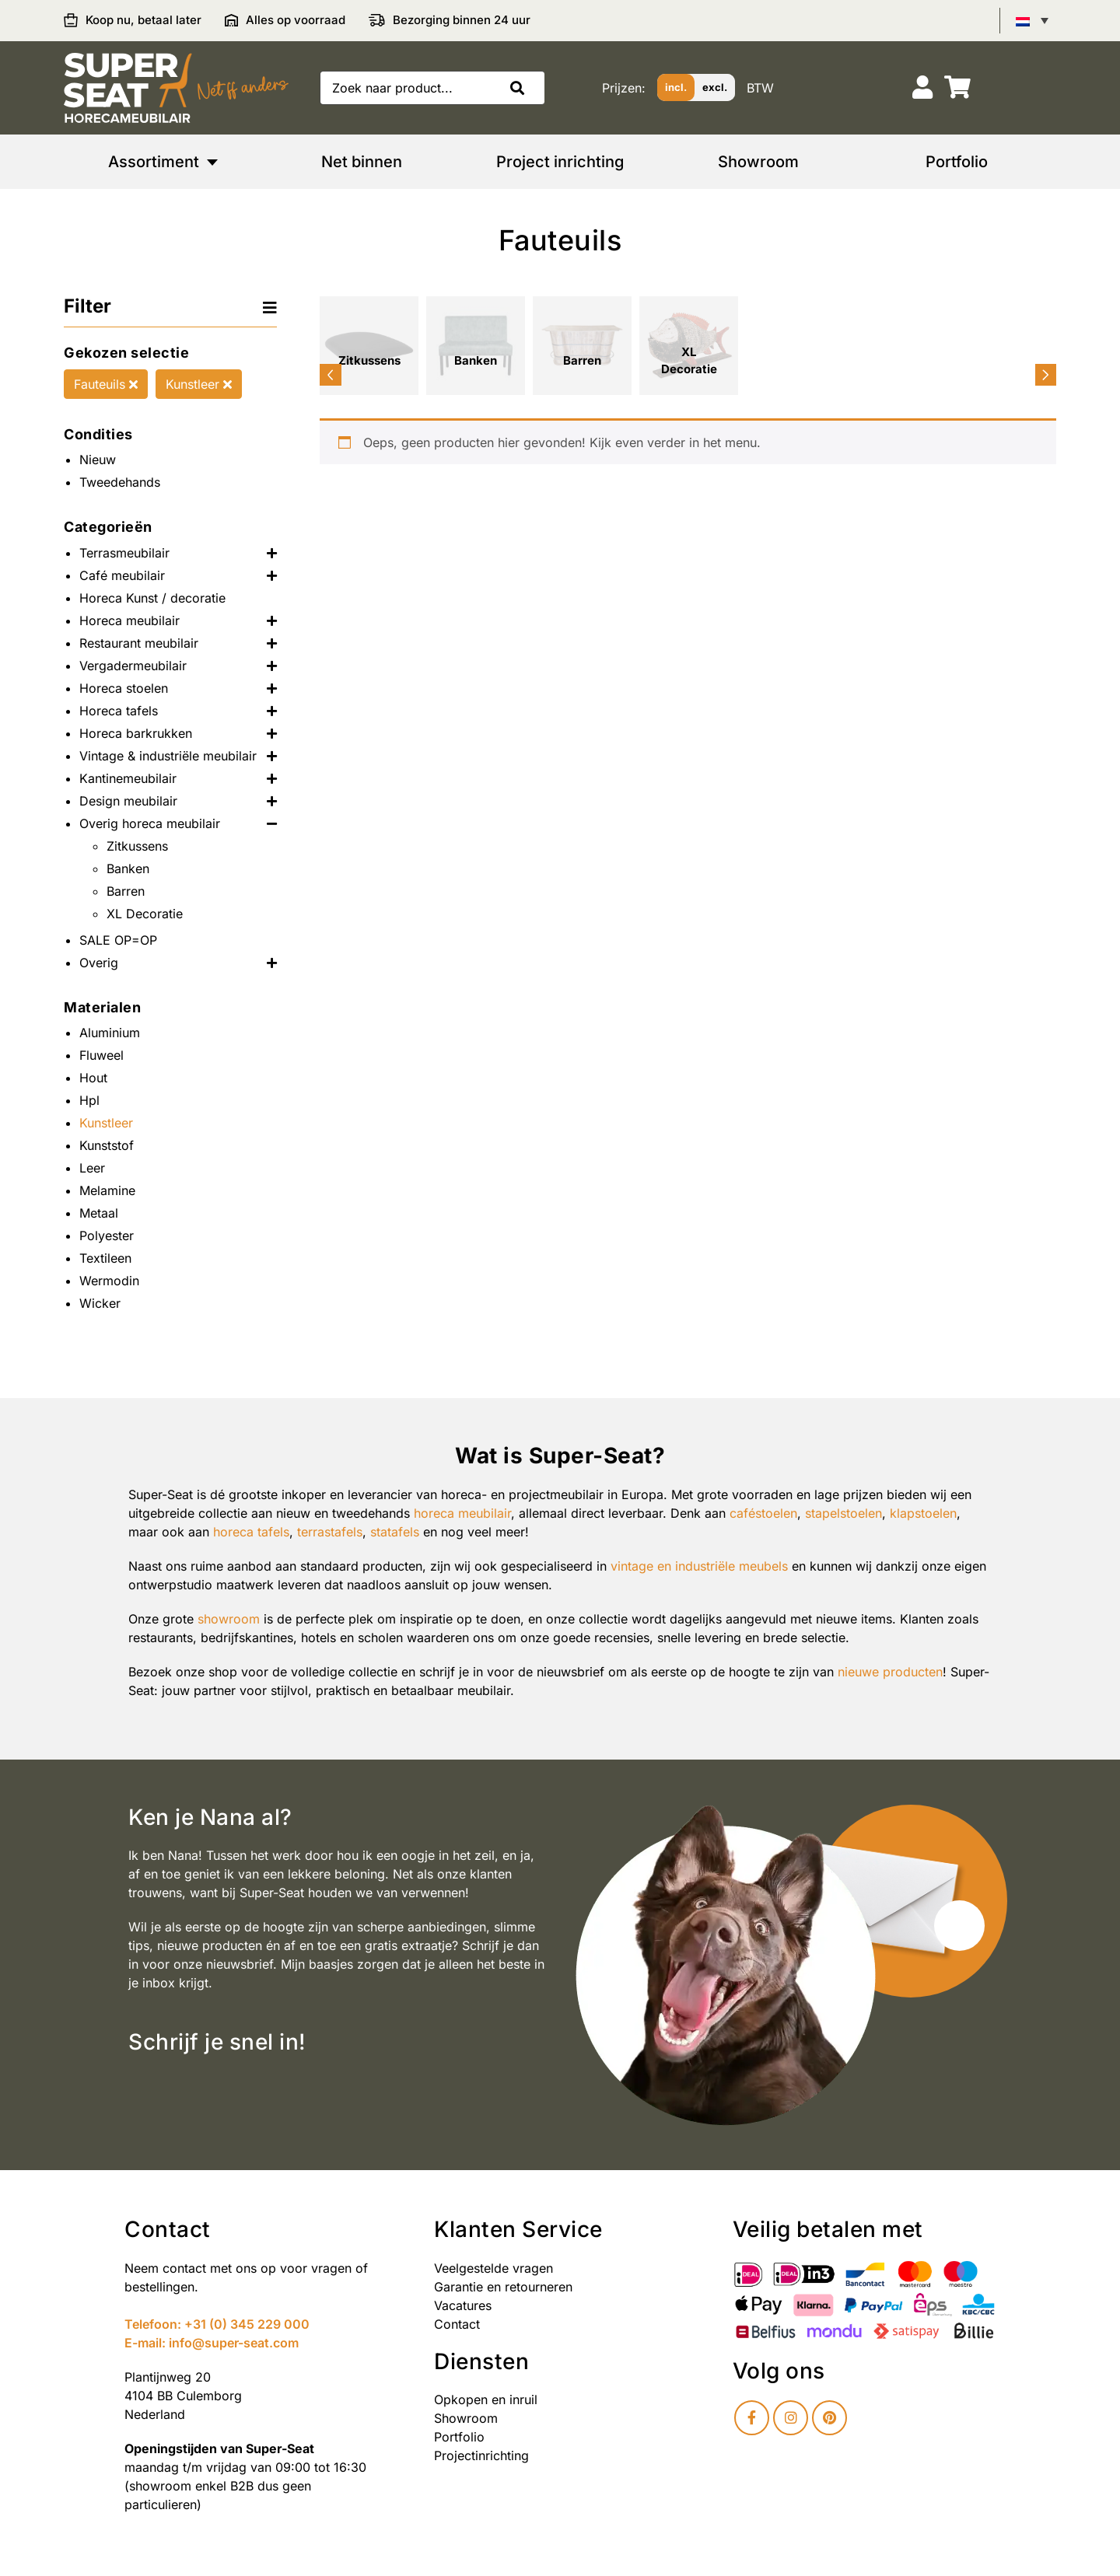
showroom (229, 1619)
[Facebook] (751, 2417)
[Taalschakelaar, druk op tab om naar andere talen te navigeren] (1032, 20)
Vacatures (463, 2305)
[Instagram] (790, 2417)
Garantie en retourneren (503, 2287)
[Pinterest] (829, 2417)
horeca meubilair (462, 1513)
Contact (457, 2324)
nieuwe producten (890, 1671)
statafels (394, 1532)
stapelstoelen (843, 1513)
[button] (521, 88)
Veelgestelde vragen (493, 2268)
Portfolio (459, 2437)
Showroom (466, 2418)
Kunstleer (199, 384)
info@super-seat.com (234, 2343)
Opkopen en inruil (485, 2399)
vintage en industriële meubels (699, 1566)
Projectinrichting (481, 2455)
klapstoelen (923, 1513)
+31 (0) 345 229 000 (247, 2324)
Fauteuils (106, 384)
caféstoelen (763, 1513)
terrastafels (329, 1532)
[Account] (922, 87)
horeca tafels (251, 1532)
